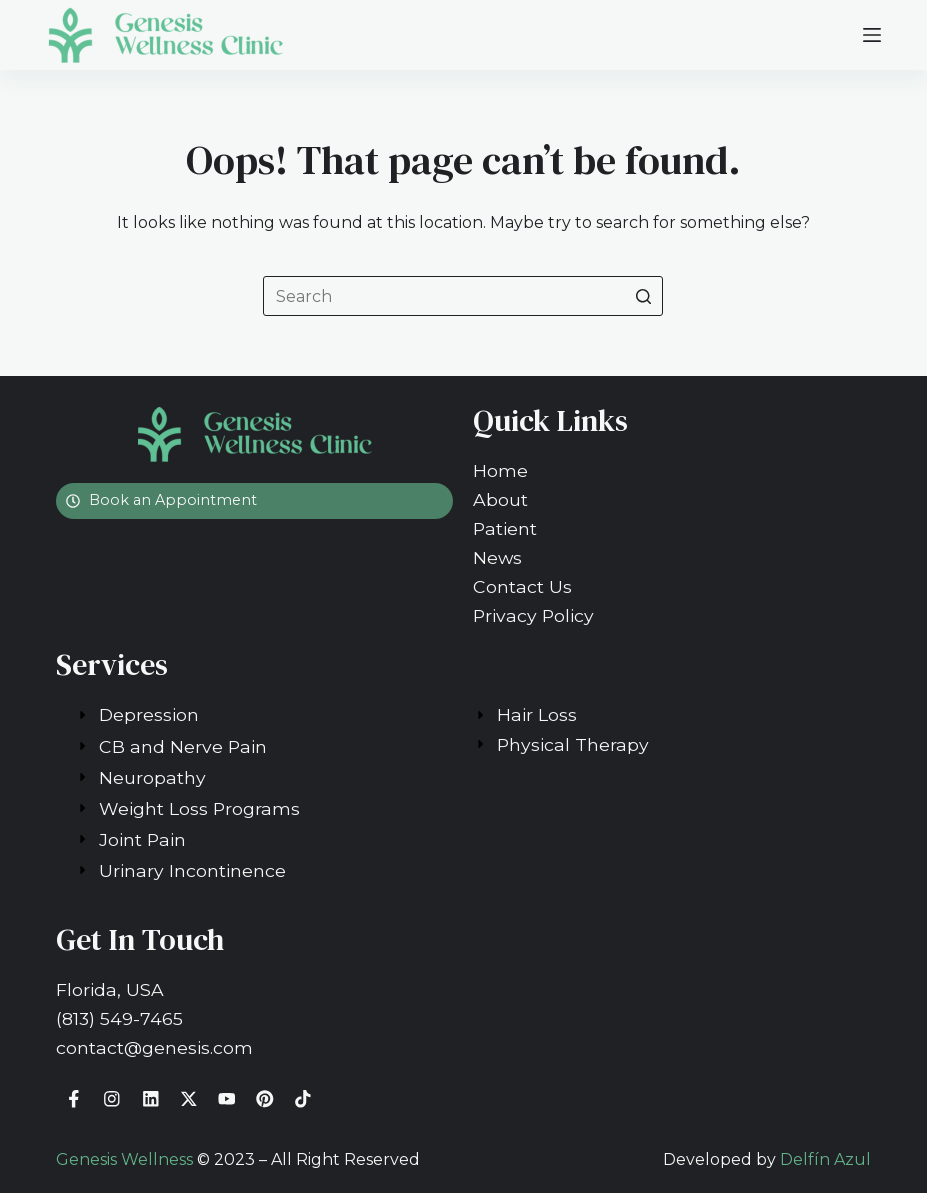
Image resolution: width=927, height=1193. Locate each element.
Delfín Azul (825, 1159)
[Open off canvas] (872, 35)
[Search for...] (463, 296)
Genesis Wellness (124, 1159)
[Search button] (643, 296)
